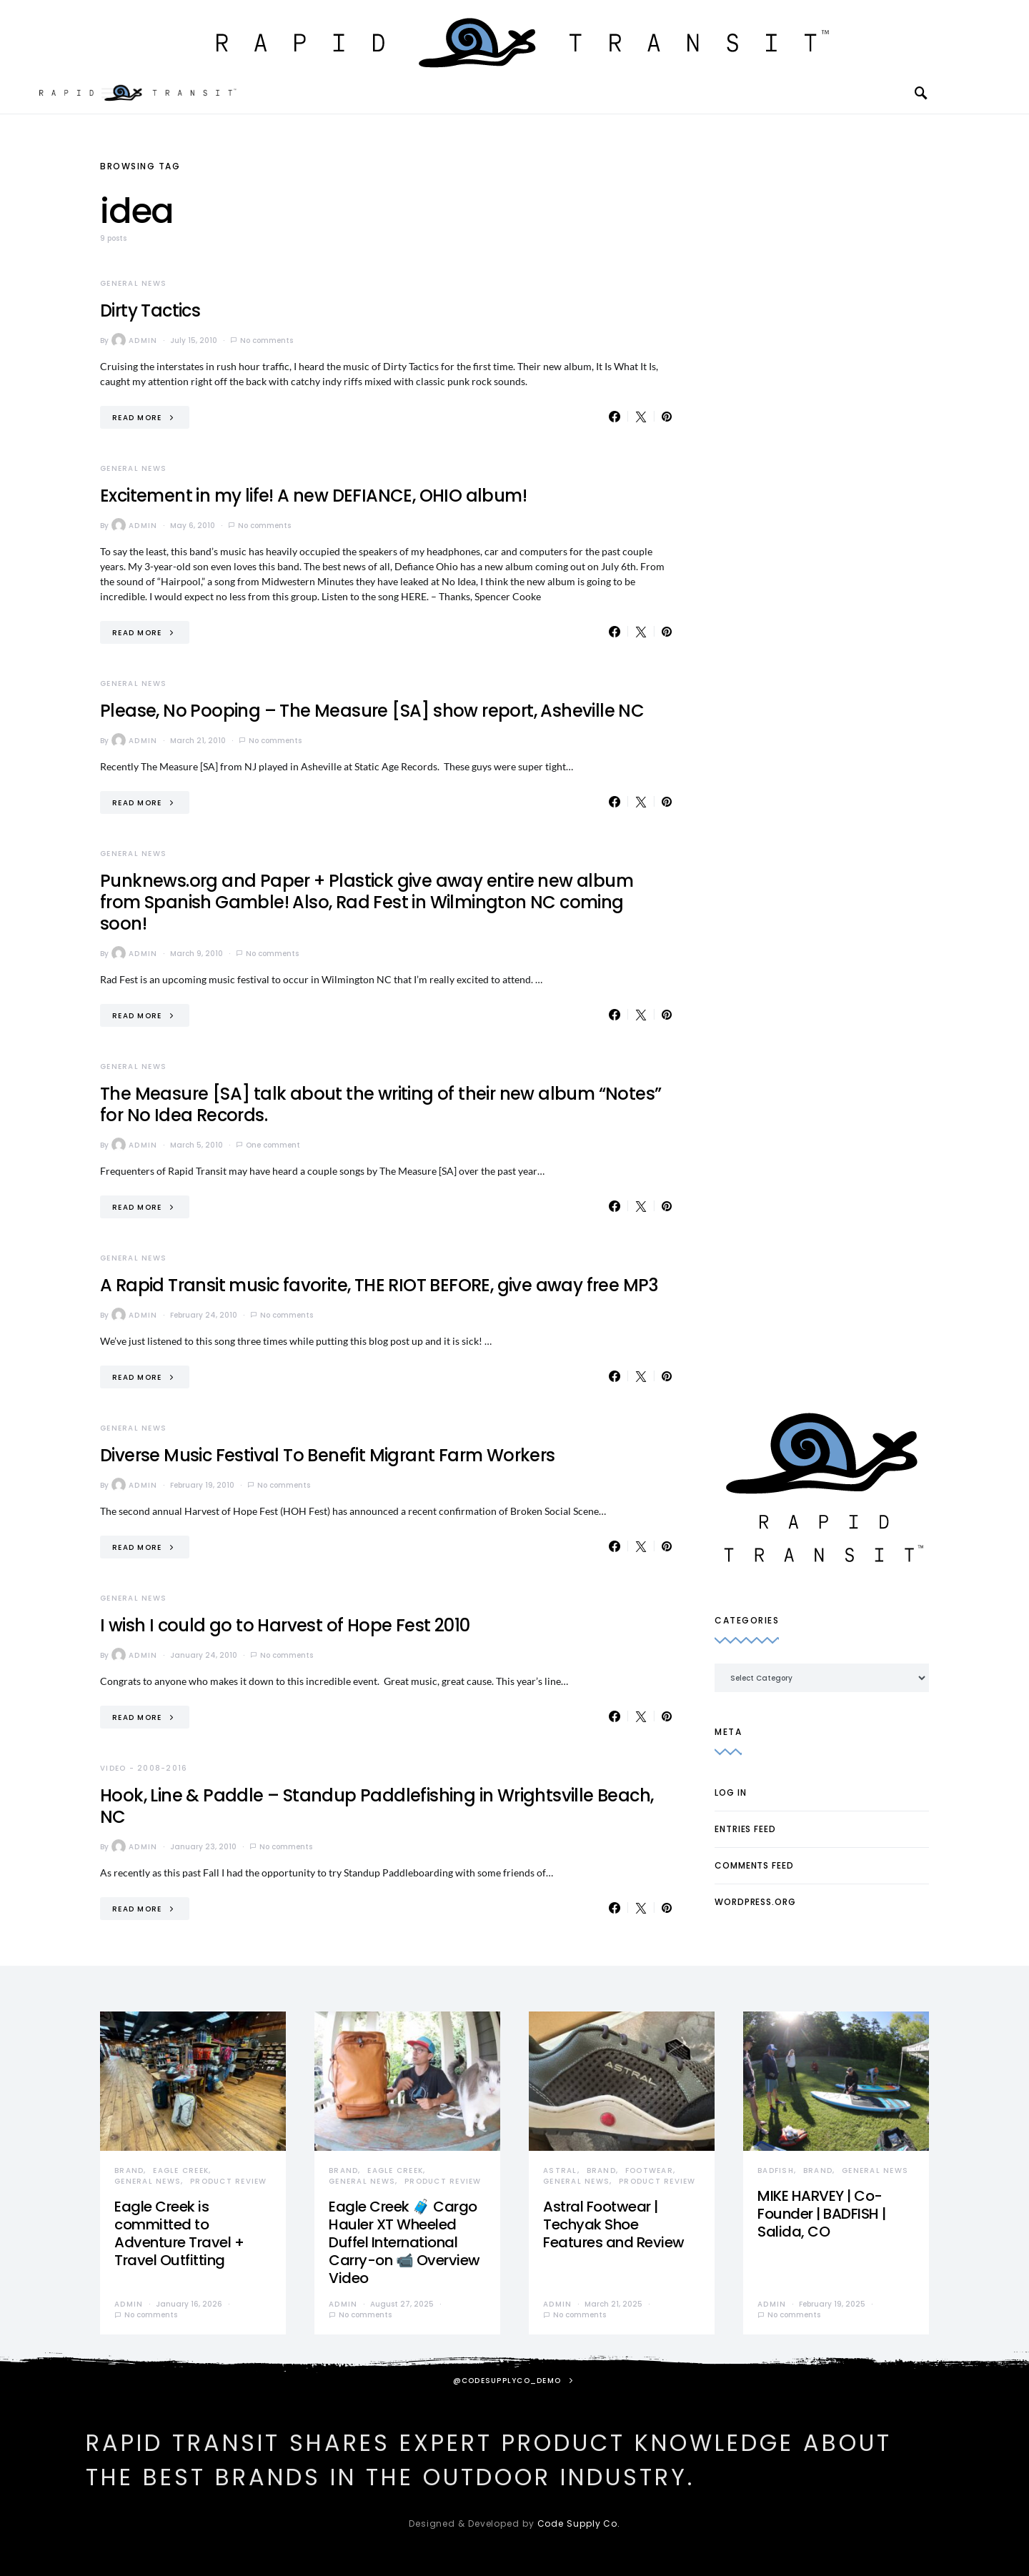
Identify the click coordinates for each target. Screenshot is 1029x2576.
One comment (273, 1145)
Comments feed (754, 1865)
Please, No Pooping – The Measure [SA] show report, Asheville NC (372, 710)
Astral (560, 2170)
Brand (129, 2170)
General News (133, 283)
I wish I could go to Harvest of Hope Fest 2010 (284, 1625)
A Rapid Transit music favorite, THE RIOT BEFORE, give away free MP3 (379, 1285)
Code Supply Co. (579, 2523)
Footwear (649, 2170)
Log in (730, 1792)
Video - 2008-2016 (143, 1768)
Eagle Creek (181, 2170)
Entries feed (745, 1829)
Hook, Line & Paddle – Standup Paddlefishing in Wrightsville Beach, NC (376, 1806)
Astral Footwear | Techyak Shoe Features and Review (614, 2224)
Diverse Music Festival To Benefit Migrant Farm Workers (327, 1455)
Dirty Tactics (150, 310)
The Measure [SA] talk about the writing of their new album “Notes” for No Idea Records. (380, 1104)
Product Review (228, 2181)
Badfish (775, 2170)
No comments (266, 340)
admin (134, 340)
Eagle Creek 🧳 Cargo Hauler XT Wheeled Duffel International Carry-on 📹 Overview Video (404, 2242)
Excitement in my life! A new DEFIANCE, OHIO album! (313, 495)
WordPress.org (755, 1902)
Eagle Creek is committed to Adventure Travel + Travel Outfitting (179, 2233)
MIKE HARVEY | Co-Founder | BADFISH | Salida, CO (821, 2214)
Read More (136, 417)
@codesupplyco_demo (507, 2380)
